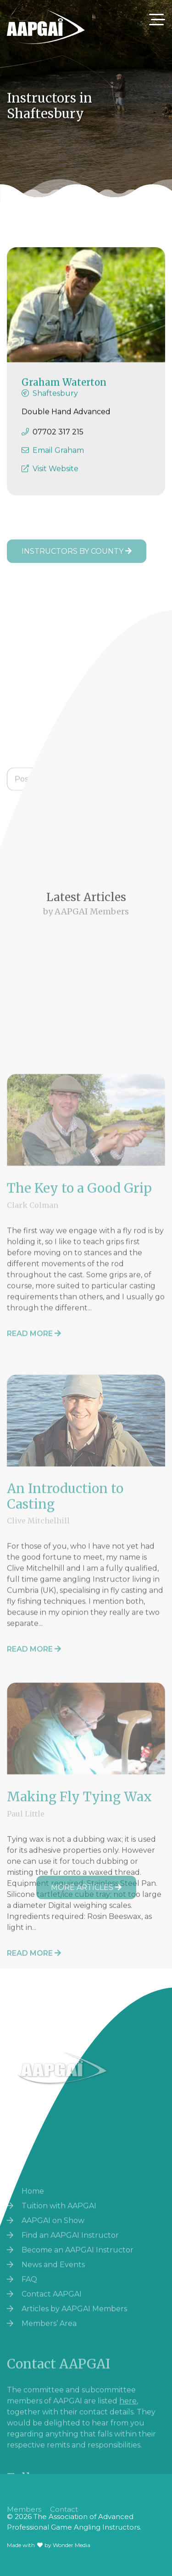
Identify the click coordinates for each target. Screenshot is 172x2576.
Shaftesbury (55, 401)
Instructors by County (77, 551)
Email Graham (58, 458)
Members (24, 2516)
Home (33, 2245)
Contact (64, 2516)
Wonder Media (71, 2545)
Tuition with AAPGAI (59, 2260)
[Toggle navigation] (157, 19)
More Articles (86, 1887)
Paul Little (25, 1907)
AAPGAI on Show (53, 2274)
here (128, 2452)
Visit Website (55, 477)
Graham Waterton (64, 391)
